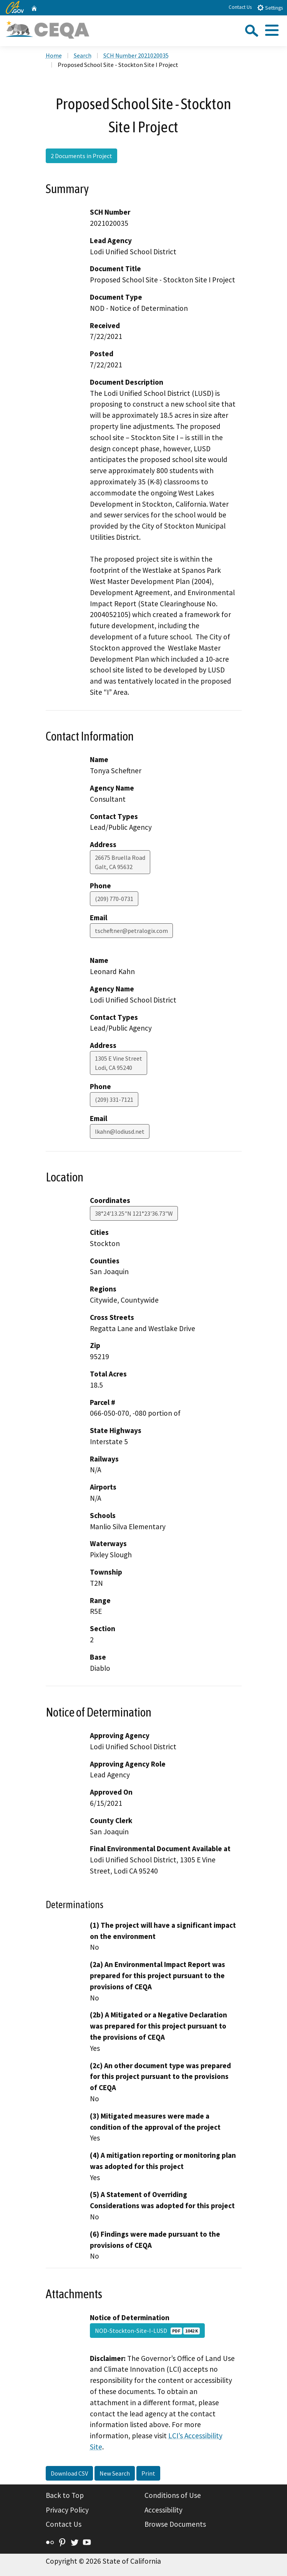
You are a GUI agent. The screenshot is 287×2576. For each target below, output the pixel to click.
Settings (270, 7)
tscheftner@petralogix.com (131, 930)
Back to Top (65, 2495)
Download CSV (69, 2473)
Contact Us (240, 7)
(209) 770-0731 (114, 899)
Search (82, 55)
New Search (115, 2473)
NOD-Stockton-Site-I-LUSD (147, 2330)
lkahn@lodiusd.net (119, 1131)
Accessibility (163, 2509)
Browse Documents (175, 2524)
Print (148, 2473)
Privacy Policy (67, 2509)
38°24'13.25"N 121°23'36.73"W (134, 1213)
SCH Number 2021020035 (136, 55)
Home (54, 55)
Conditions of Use (172, 2495)
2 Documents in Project (81, 156)
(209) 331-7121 (114, 1099)
